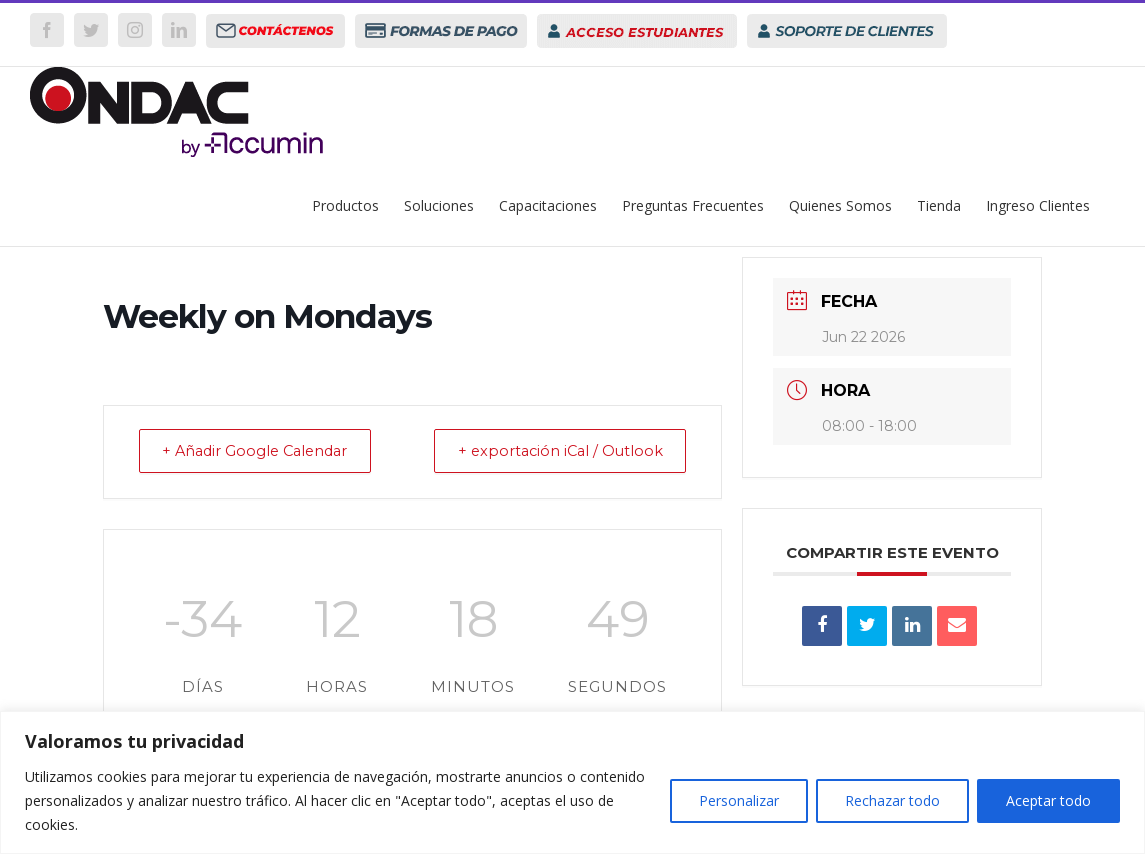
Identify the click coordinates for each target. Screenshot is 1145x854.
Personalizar (739, 800)
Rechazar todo (892, 800)
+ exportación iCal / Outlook (551, 451)
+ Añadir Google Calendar (265, 451)
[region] (572, 782)
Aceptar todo (1048, 800)
